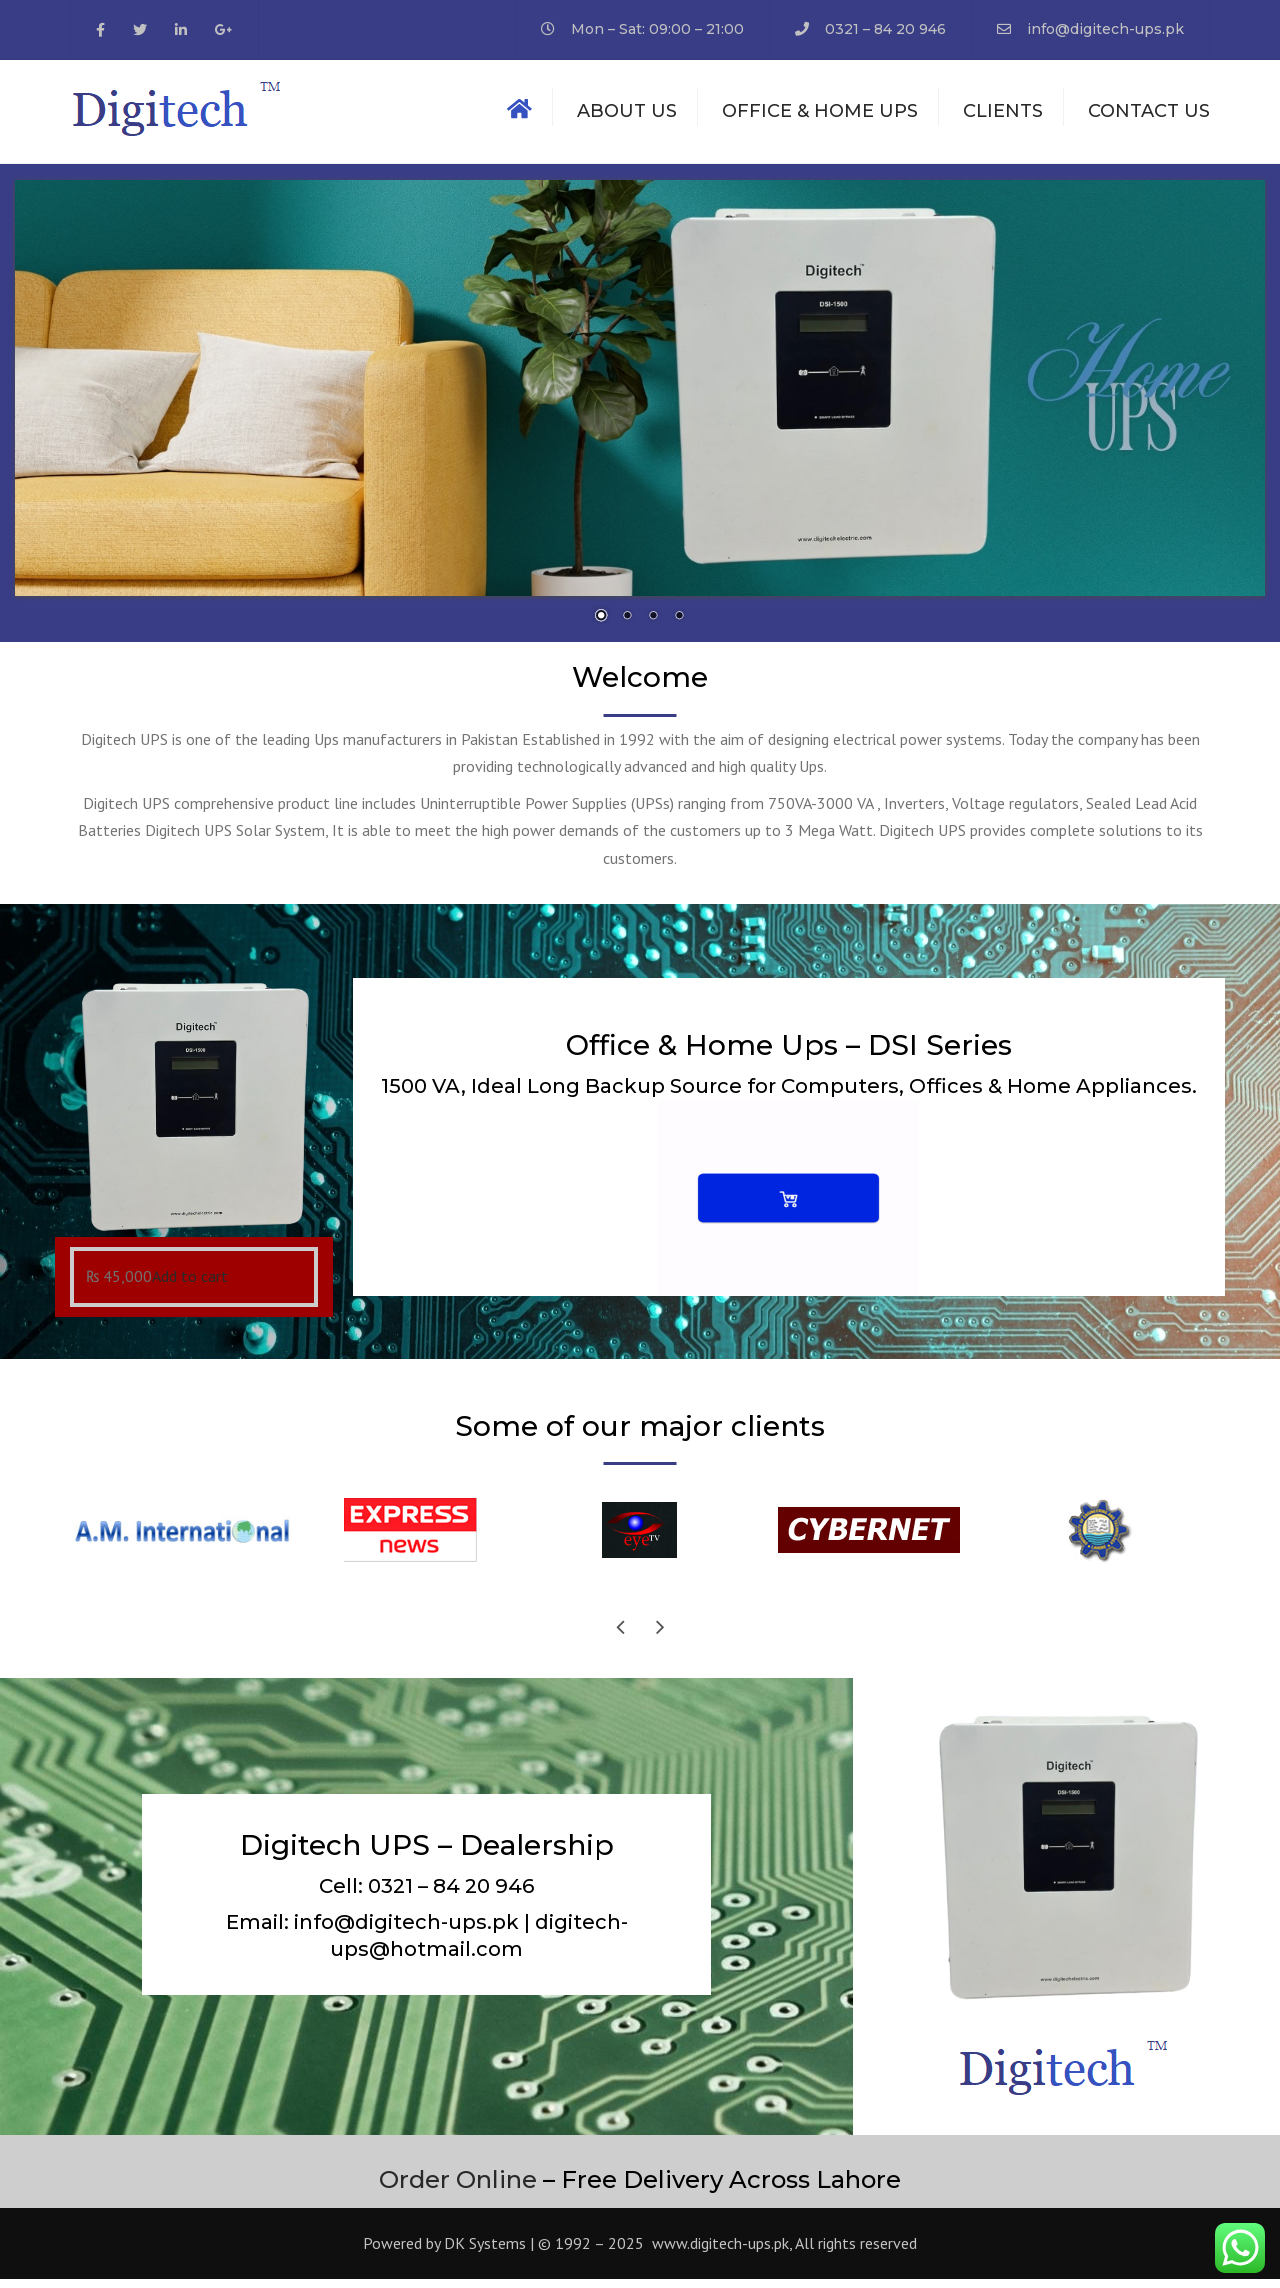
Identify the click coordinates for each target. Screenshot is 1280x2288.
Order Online (458, 2187)
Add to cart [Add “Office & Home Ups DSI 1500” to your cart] (190, 1285)
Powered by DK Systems (444, 2252)
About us (627, 115)
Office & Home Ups (820, 115)
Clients (1003, 115)
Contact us (1149, 115)
